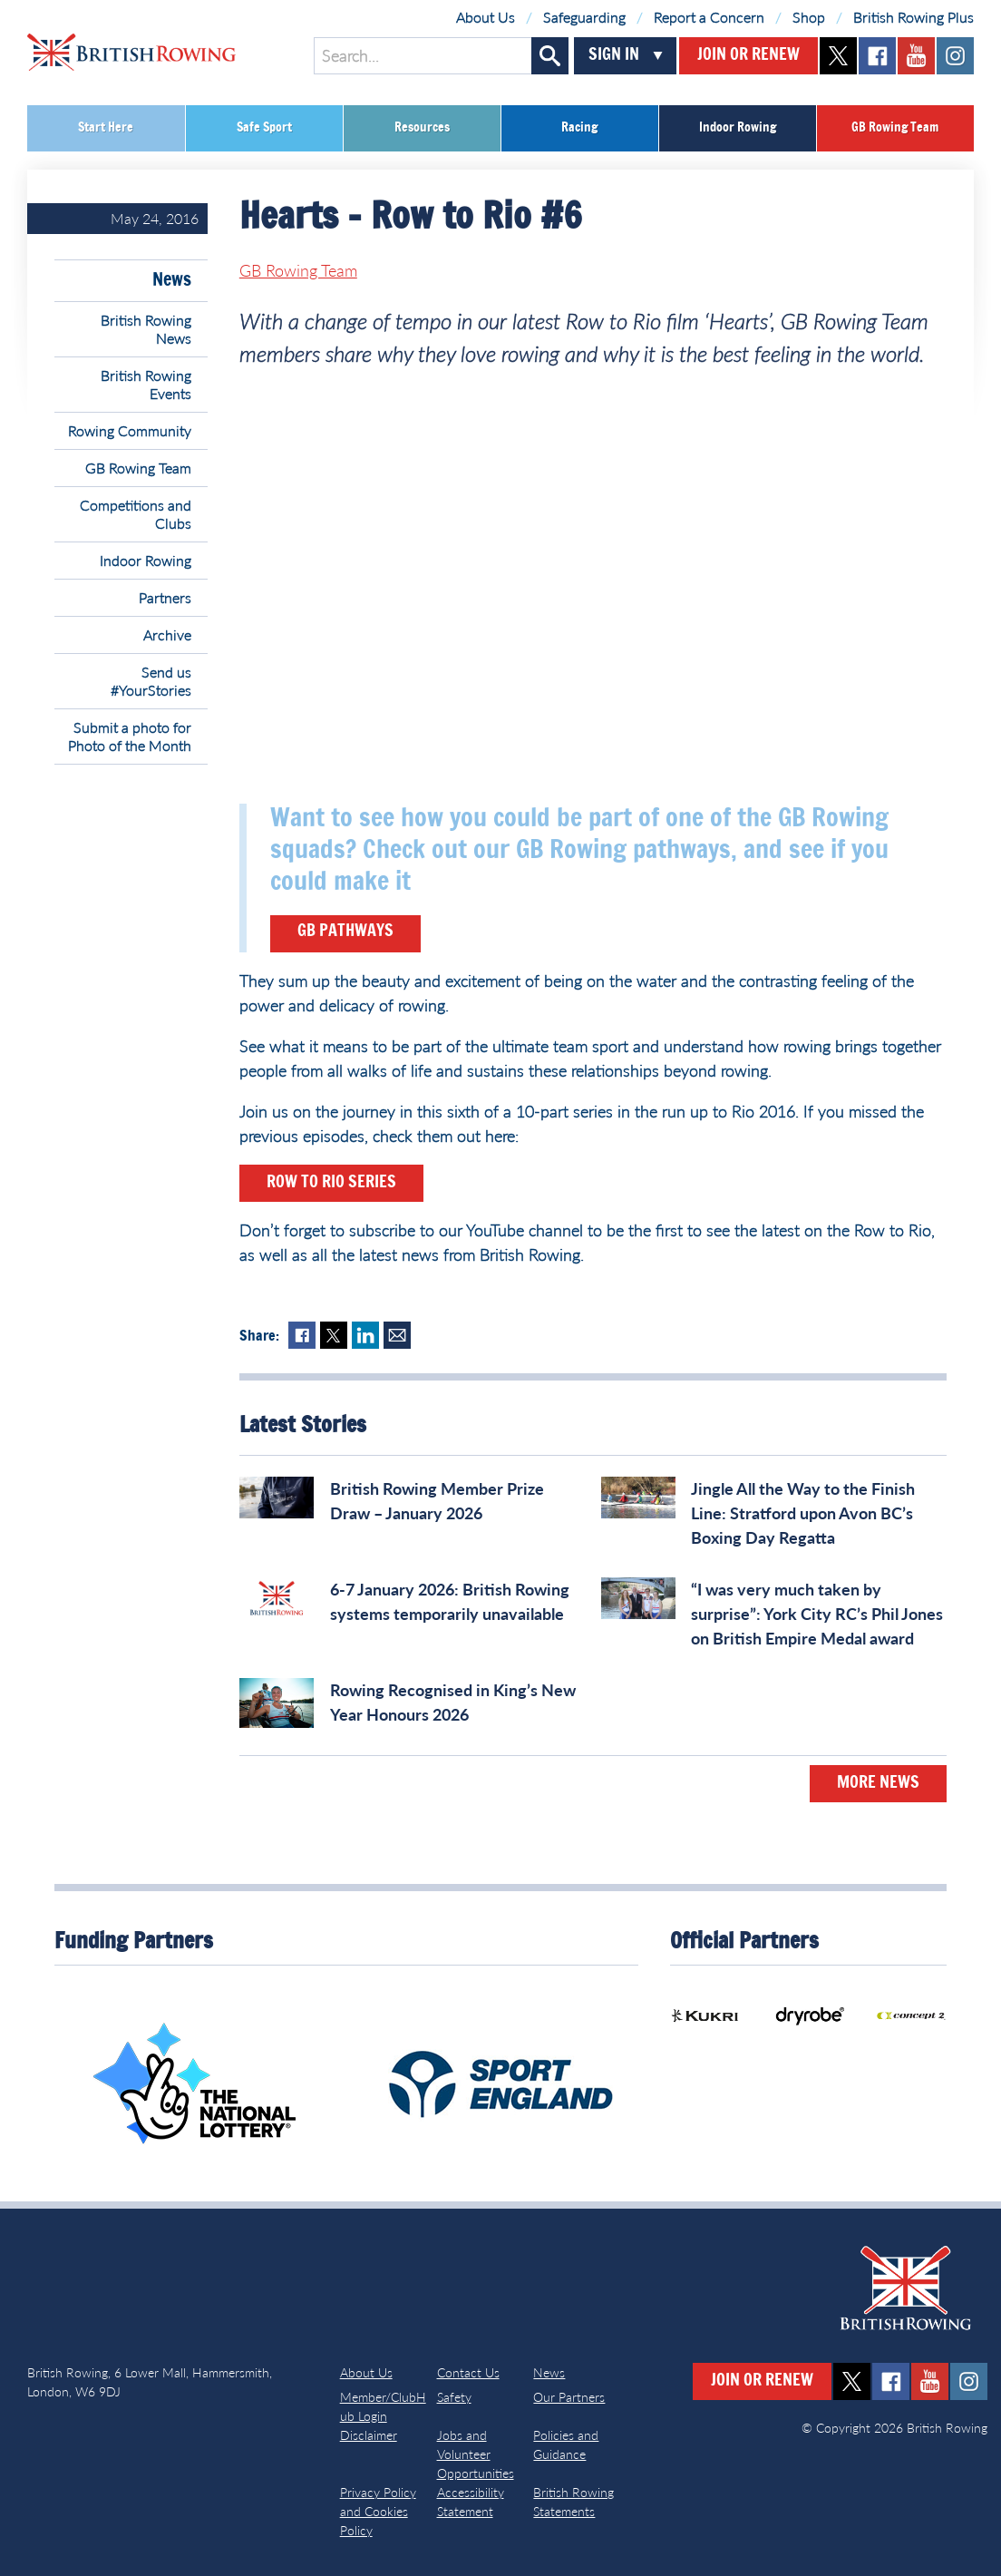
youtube (916, 55)
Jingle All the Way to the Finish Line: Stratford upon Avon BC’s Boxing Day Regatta (803, 1512)
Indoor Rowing (737, 128)
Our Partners (569, 2397)
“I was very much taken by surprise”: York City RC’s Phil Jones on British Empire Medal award (817, 1613)
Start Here (105, 128)
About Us (485, 16)
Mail (397, 1335)
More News (878, 1783)
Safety (454, 2397)
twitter (838, 55)
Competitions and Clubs (135, 514)
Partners (165, 597)
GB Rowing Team (894, 128)
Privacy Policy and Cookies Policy (378, 2511)
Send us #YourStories (151, 680)
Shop (808, 16)
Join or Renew (748, 55)
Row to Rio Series (331, 1183)
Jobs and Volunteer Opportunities (475, 2454)
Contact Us (468, 2372)
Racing (579, 128)
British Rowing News (146, 328)
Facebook (302, 1335)
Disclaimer (368, 2435)
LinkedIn (365, 1335)
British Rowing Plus (913, 16)
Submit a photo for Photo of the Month (129, 736)
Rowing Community (129, 430)
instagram (955, 55)
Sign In (613, 55)
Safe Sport (264, 128)
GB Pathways (345, 931)
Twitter (333, 1335)
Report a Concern (709, 16)
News (171, 280)
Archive (167, 634)
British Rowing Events (146, 384)
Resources (422, 128)
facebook (877, 55)
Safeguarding (584, 16)
